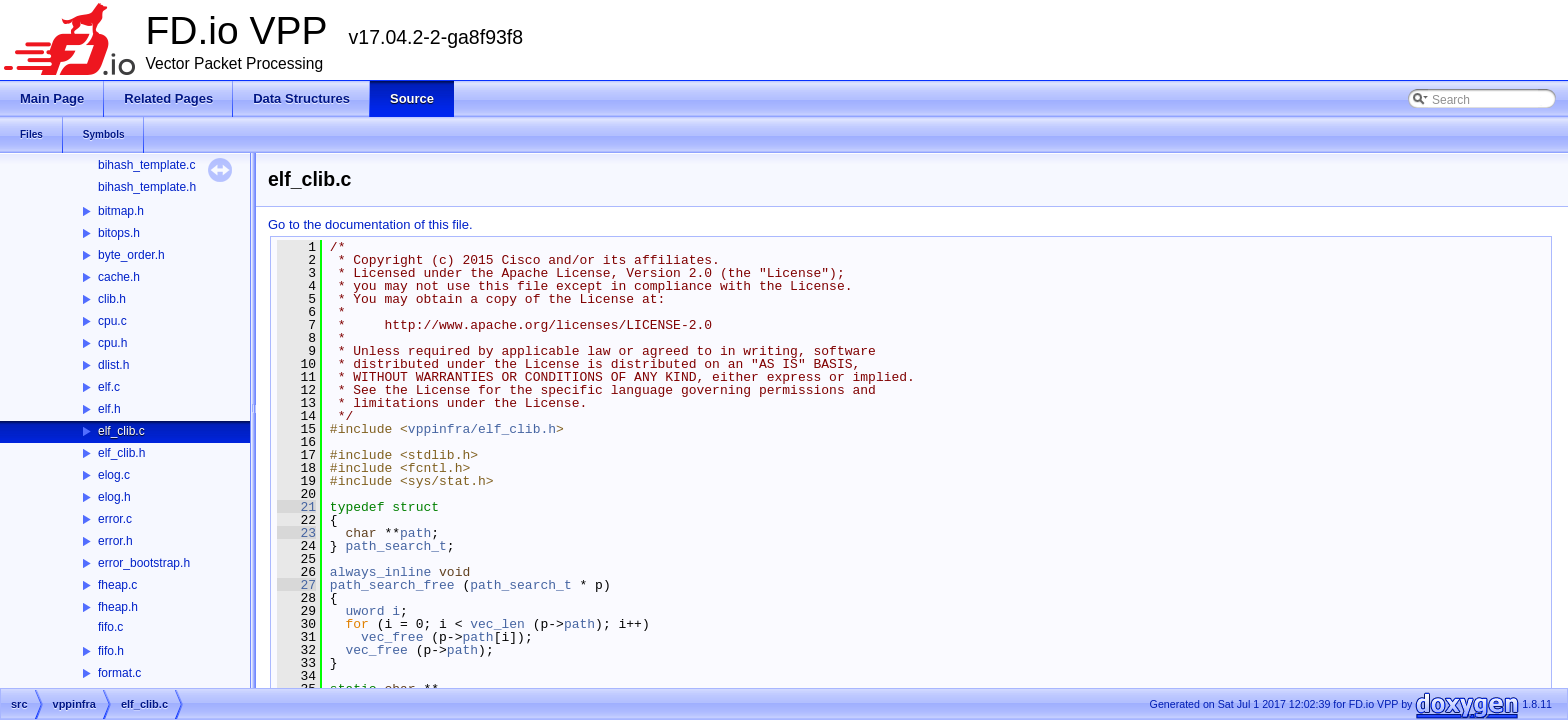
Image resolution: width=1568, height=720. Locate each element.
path (415, 533)
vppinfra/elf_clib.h (482, 429)
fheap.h (118, 607)
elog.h (114, 497)
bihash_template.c (146, 165)
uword (364, 611)
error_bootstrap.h (144, 563)
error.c (115, 519)
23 (296, 533)
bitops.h (119, 233)
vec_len (497, 624)
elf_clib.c (121, 431)
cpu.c (112, 321)
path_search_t (395, 546)
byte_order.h (131, 255)
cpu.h (112, 343)
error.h (115, 541)
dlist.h (113, 365)
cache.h (119, 277)
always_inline (380, 572)
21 (296, 507)
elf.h (109, 409)
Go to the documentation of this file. (370, 224)
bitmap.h (121, 211)
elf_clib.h (121, 453)
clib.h (112, 299)
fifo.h (111, 651)
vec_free (392, 637)
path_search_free (392, 585)
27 (296, 585)
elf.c (109, 387)
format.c (119, 673)
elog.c (114, 475)
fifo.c (110, 627)
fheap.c (117, 585)
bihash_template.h (147, 187)
